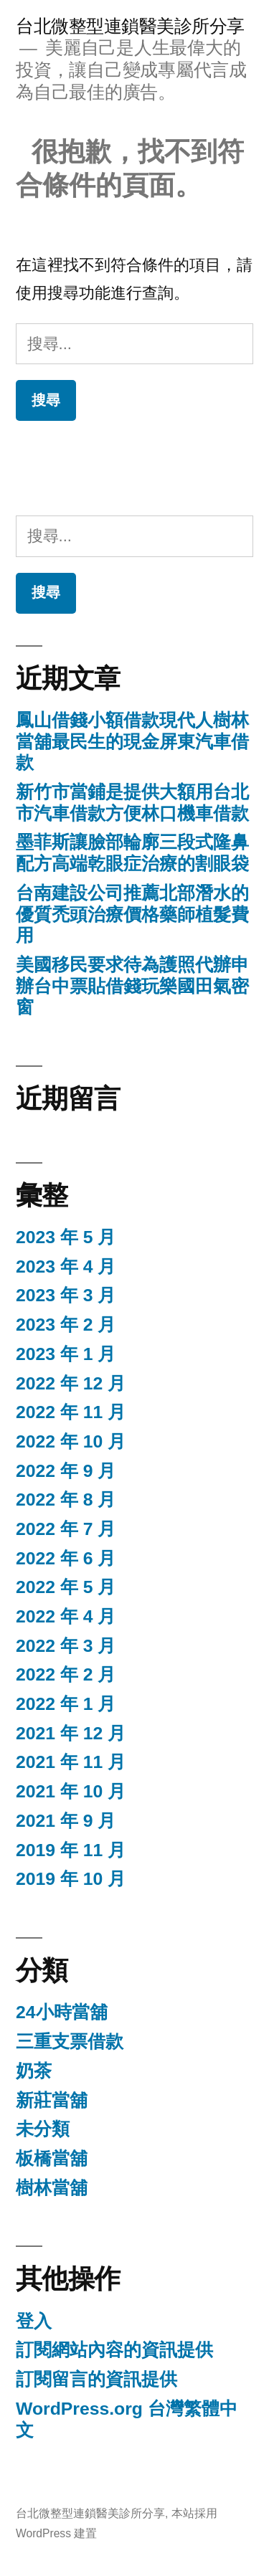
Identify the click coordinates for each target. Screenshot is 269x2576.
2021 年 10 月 (71, 1791)
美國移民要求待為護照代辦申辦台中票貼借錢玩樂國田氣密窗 (132, 986)
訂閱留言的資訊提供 (96, 2379)
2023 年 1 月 (65, 1354)
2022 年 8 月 (65, 1499)
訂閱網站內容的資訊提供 (114, 2349)
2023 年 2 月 (65, 1324)
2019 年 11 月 (71, 1850)
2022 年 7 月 (65, 1529)
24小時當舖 (62, 2012)
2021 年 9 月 (65, 1820)
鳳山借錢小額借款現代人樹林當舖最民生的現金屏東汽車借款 (132, 741)
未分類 (43, 2129)
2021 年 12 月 (71, 1733)
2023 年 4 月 (65, 1266)
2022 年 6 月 (65, 1558)
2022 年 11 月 (71, 1412)
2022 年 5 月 (65, 1587)
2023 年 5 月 (65, 1237)
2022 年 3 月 (65, 1645)
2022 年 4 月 (65, 1616)
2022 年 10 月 (71, 1441)
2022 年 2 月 (65, 1674)
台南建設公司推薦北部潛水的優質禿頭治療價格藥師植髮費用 (132, 914)
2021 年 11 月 (71, 1762)
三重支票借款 (69, 2041)
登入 (34, 2321)
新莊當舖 (52, 2100)
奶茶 (34, 2071)
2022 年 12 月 (71, 1383)
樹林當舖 (52, 2187)
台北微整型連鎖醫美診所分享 (130, 26)
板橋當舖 (52, 2158)
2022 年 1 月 (65, 1704)
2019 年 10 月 (71, 1878)
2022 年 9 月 (65, 1471)
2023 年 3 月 (65, 1295)
